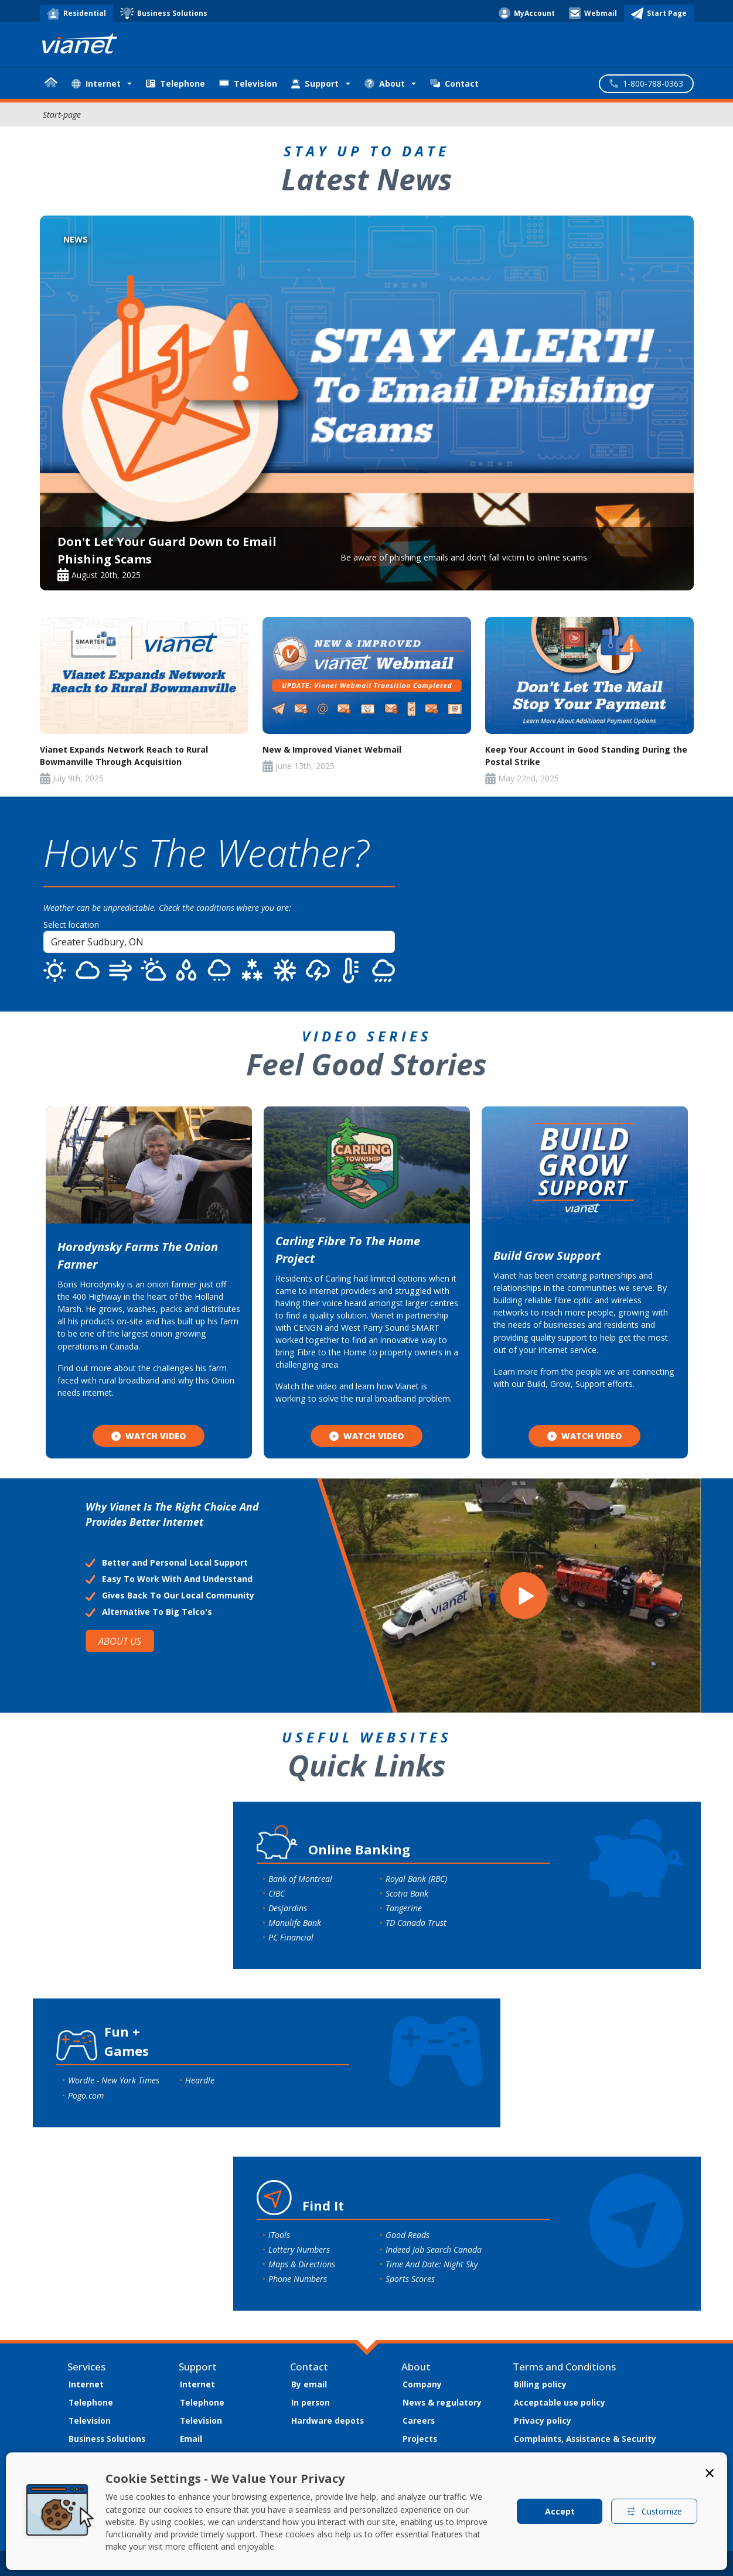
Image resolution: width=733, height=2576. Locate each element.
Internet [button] (96, 83)
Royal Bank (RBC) (416, 1878)
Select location (71, 924)
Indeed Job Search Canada (434, 2249)
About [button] (384, 83)
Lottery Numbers (299, 2249)
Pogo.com (86, 2095)
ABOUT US (119, 1640)
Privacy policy (542, 2420)
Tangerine (404, 1908)
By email (309, 2384)
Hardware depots (327, 2420)
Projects (420, 2438)
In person (310, 2402)
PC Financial (290, 1937)
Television (248, 83)
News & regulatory (442, 2402)
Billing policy (540, 2384)
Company (422, 2384)
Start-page (62, 114)
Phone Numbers (297, 2278)
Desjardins (287, 1908)
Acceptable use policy (559, 2402)
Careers (419, 2420)
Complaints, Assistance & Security (585, 2438)
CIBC (276, 1893)
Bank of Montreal (300, 1878)
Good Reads (407, 2234)
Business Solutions (107, 2438)
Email (191, 2438)
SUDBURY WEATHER (571, 904)
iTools (279, 2234)
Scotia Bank (407, 1893)
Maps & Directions (301, 2264)
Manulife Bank (294, 1922)
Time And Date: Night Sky (432, 2264)
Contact (454, 83)
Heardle (199, 2080)
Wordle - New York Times (113, 2080)
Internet (86, 2384)
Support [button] (315, 83)
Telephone (175, 83)
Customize (654, 2511)
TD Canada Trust (416, 1922)
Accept (560, 2511)
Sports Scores (410, 2278)
